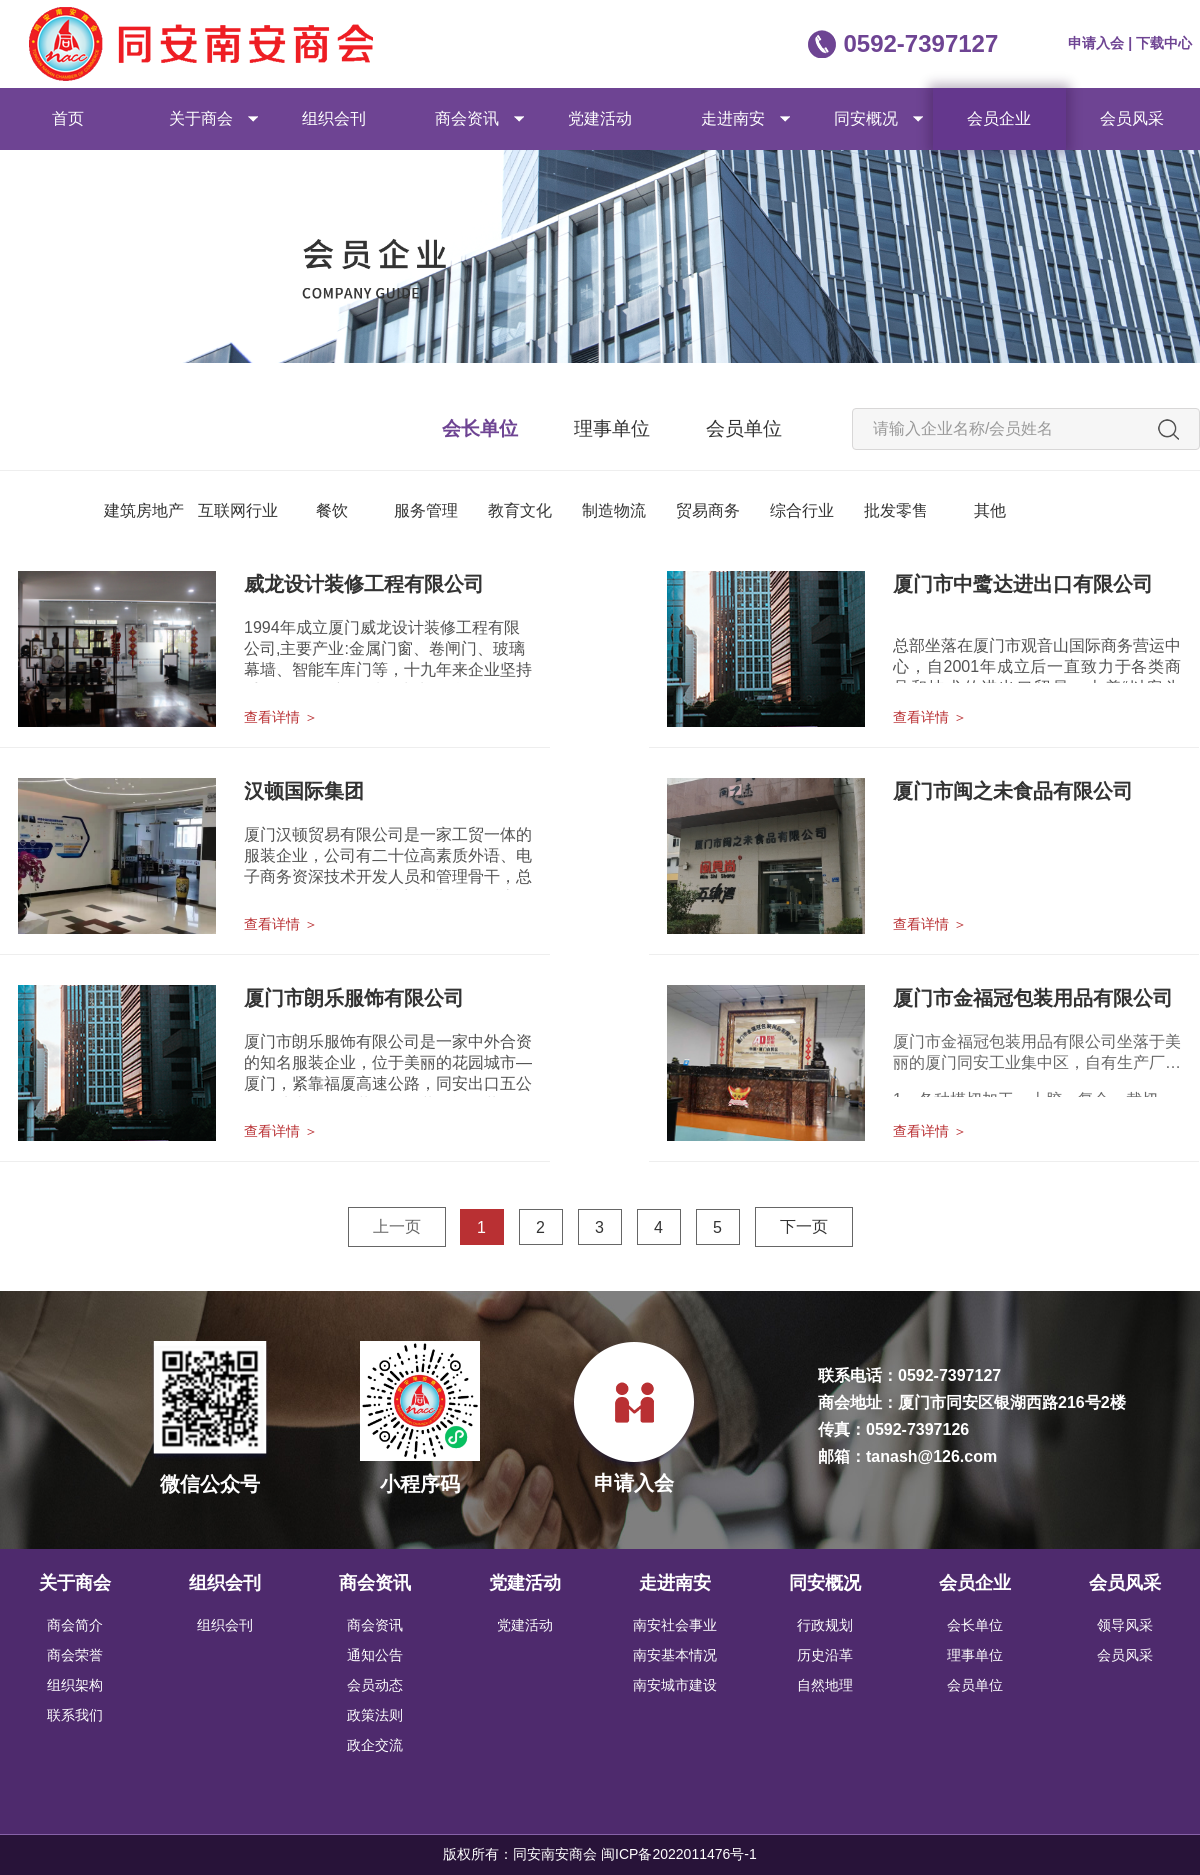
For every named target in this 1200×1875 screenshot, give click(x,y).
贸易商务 (708, 510)
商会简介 (75, 1625)
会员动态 (375, 1685)
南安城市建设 (675, 1685)
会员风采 (1132, 118)
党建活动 (600, 118)
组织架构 (75, 1685)
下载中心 (1164, 43)
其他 (990, 510)
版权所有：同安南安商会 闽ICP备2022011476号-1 (600, 1854)
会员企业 (999, 118)
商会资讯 (467, 118)
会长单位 (480, 428)
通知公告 (375, 1655)
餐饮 (332, 510)
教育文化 (520, 510)
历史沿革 (825, 1655)
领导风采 (1125, 1625)
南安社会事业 (675, 1625)
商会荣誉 (75, 1655)
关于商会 (201, 118)
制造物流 (614, 510)
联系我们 (75, 1715)
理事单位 (612, 428)
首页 (68, 118)
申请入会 (1098, 43)
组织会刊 (334, 118)
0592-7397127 (920, 43)
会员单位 (744, 428)
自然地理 (825, 1685)
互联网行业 (238, 510)
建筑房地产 (144, 510)
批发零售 (896, 510)
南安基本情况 (675, 1655)
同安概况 (866, 118)
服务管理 (426, 510)
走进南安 (733, 118)
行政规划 (825, 1625)
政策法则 (375, 1715)
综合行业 (802, 510)
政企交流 (375, 1745)
